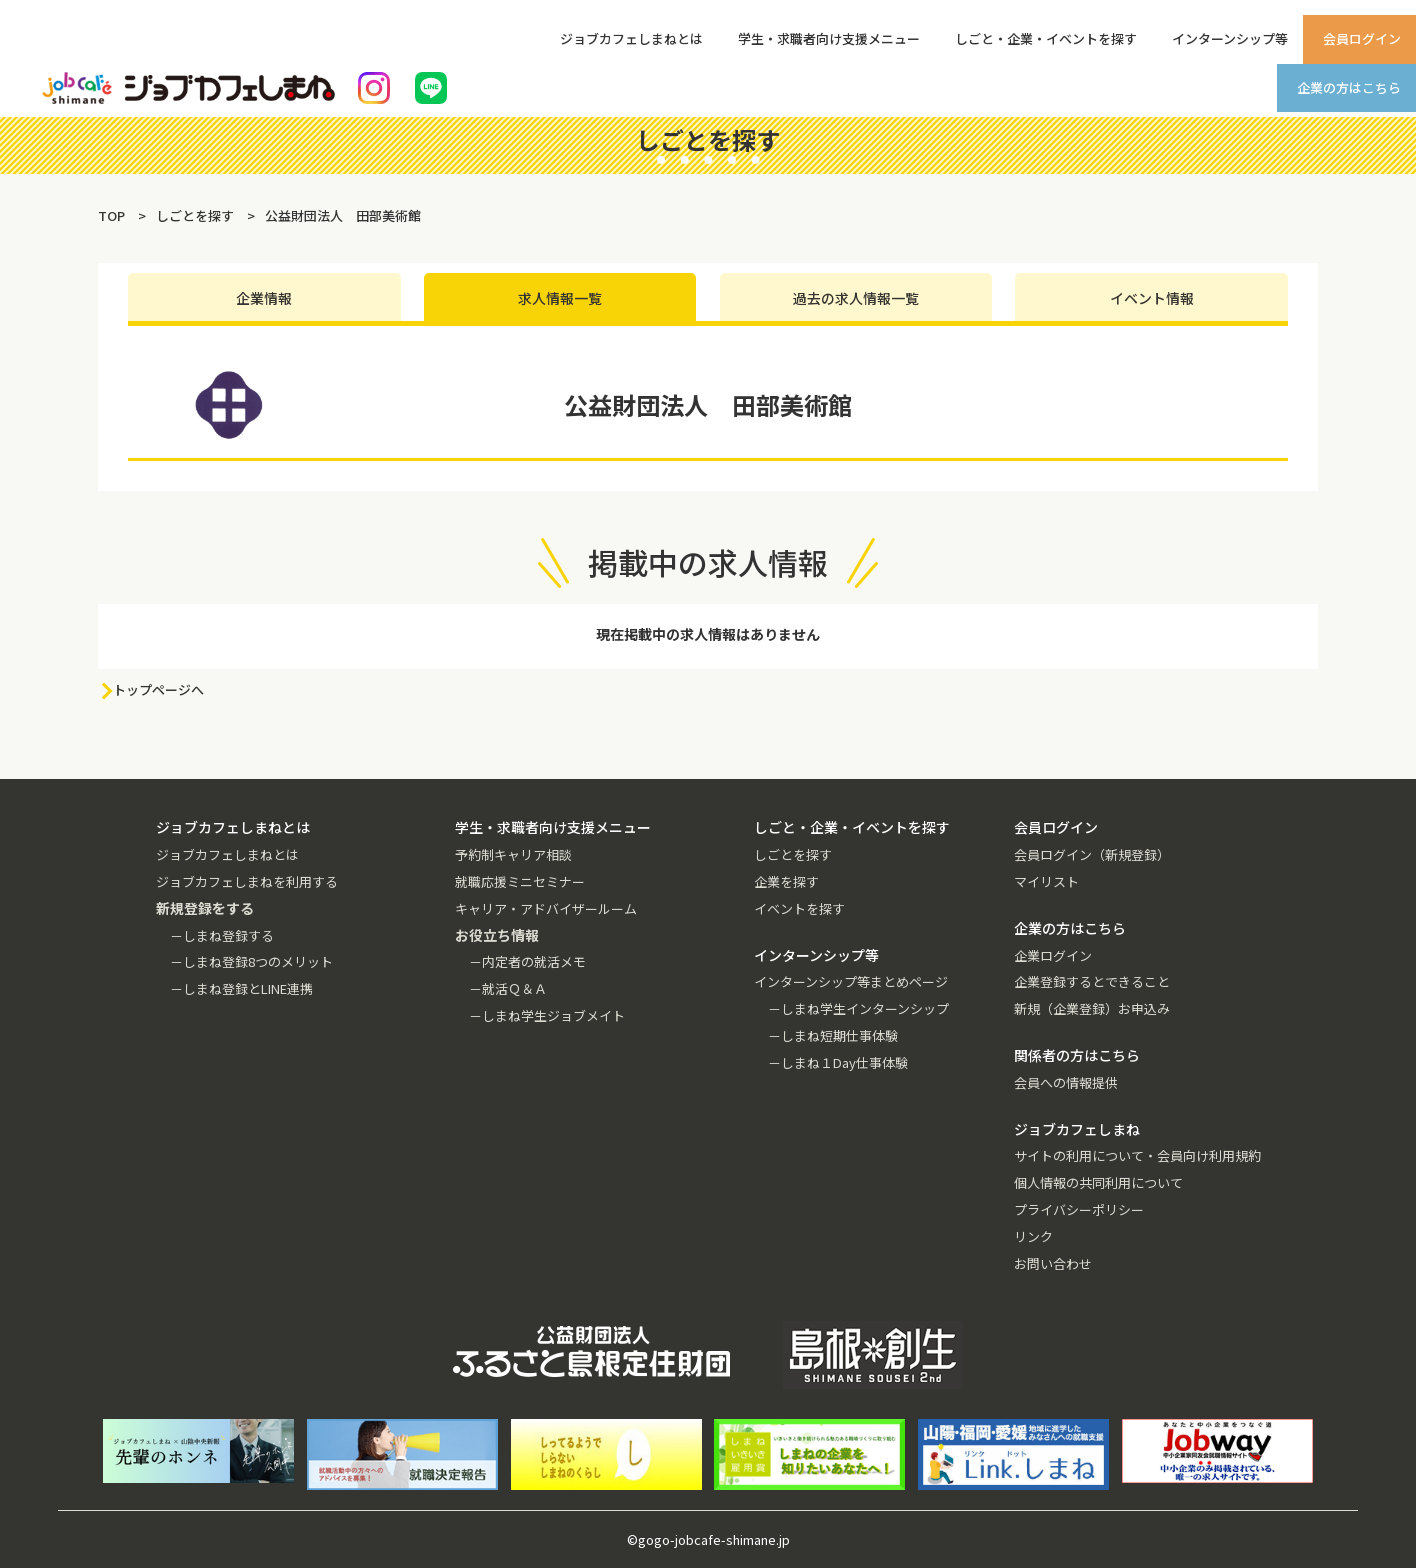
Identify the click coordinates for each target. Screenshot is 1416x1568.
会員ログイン (1362, 38)
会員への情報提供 (1066, 1082)
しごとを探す (793, 854)
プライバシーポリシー (1079, 1209)
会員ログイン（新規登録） (1092, 854)
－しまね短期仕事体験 (833, 1035)
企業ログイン (1053, 955)
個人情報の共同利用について (1098, 1182)
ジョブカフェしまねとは (631, 38)
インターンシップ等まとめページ (851, 981)
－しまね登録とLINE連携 (241, 988)
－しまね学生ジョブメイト (547, 1015)
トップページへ (158, 689)
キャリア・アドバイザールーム (546, 908)
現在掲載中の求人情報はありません (708, 634)
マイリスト (1046, 881)
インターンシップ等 (1230, 38)
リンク (1033, 1236)
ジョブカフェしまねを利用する (247, 881)
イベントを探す (799, 908)
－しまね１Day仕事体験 (838, 1062)
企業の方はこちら (1349, 87)
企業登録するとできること (1092, 981)
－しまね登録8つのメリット (251, 961)
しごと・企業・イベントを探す (1046, 38)
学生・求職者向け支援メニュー (829, 38)
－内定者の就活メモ (527, 961)
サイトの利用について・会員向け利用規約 (1137, 1155)
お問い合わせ (1053, 1263)
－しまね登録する (222, 935)
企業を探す (786, 881)
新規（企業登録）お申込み (1092, 1008)
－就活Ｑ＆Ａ (508, 988)
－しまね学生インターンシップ (858, 1008)
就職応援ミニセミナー (520, 881)
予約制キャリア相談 (513, 854)
